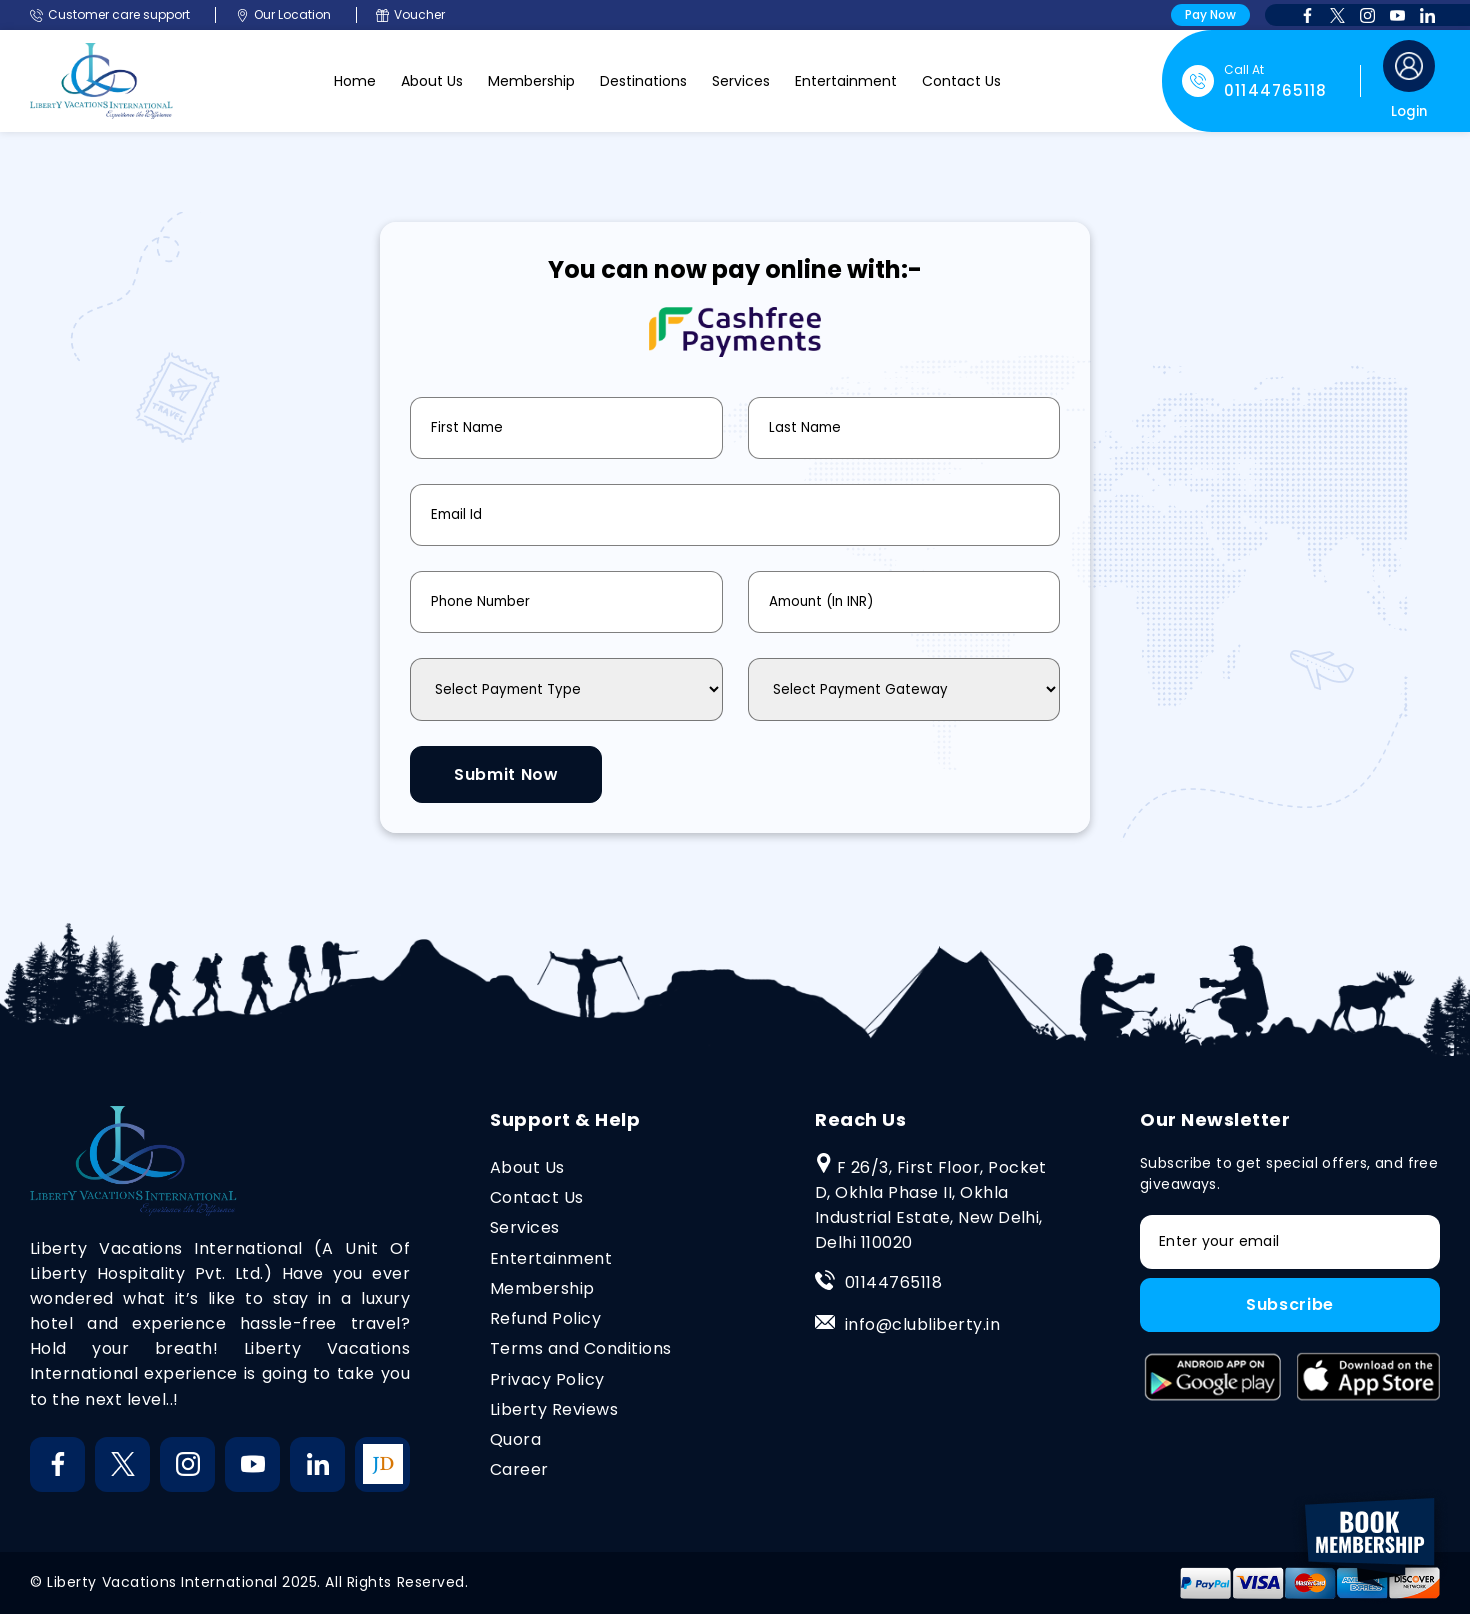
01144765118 (893, 1283)
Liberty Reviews (554, 1410)
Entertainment (846, 81)
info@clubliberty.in (922, 1325)
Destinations (643, 81)
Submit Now (507, 774)
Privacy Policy (547, 1379)
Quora (515, 1440)
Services (741, 81)
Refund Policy (545, 1319)
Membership (531, 81)
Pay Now (1210, 14)
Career (519, 1470)
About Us (432, 81)
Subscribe (1290, 1306)
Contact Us (961, 81)
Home (355, 81)
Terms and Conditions (581, 1349)
